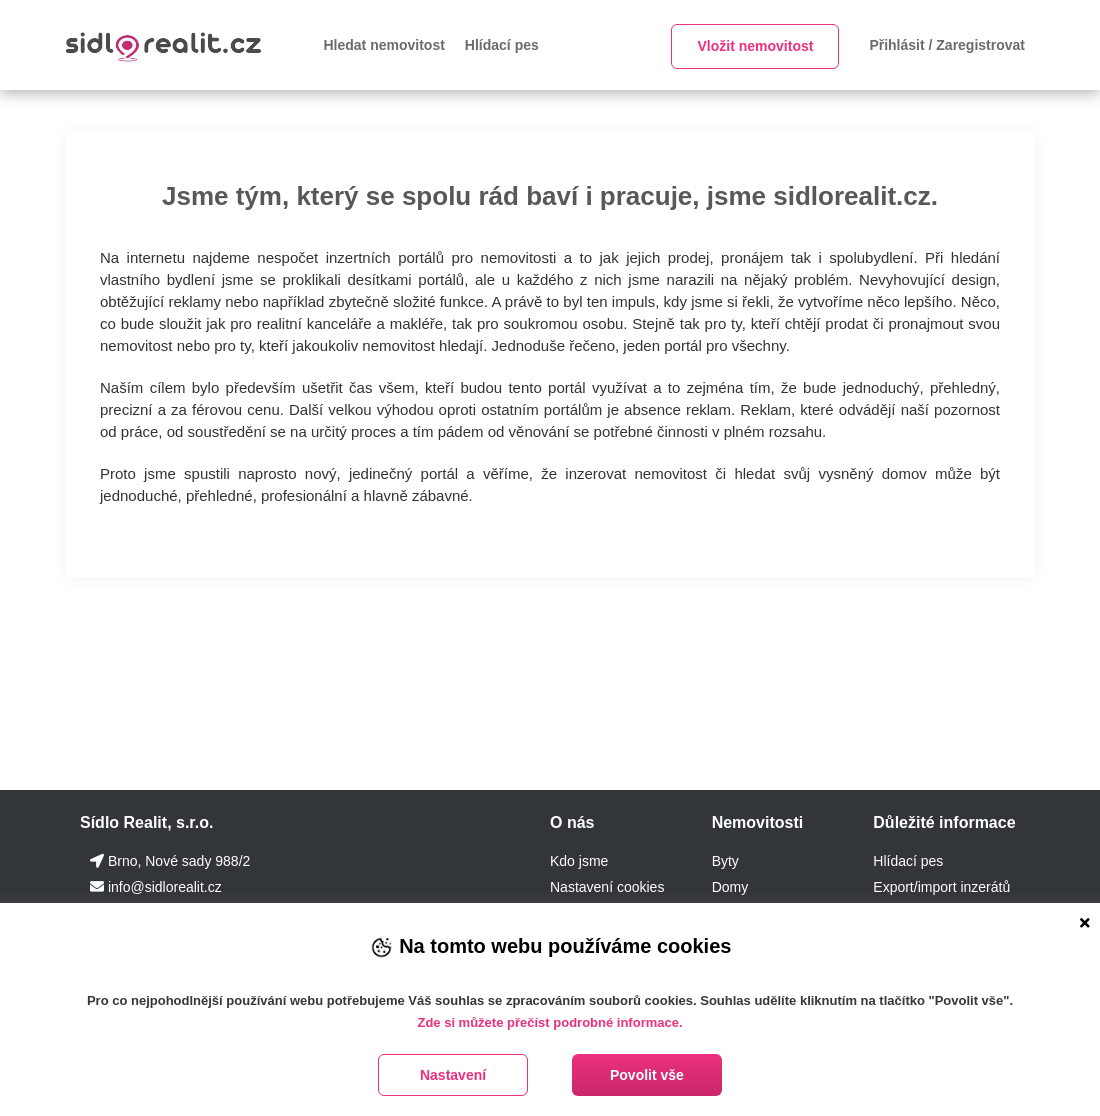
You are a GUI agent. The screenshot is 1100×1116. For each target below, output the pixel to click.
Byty (725, 861)
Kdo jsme (579, 861)
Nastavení (453, 1075)
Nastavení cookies (607, 887)
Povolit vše (647, 1075)
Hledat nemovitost (384, 45)
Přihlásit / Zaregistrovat (947, 45)
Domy (730, 887)
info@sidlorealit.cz (165, 887)
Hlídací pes (502, 45)
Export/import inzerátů (941, 887)
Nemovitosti (758, 822)
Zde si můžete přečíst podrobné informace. (549, 1022)
